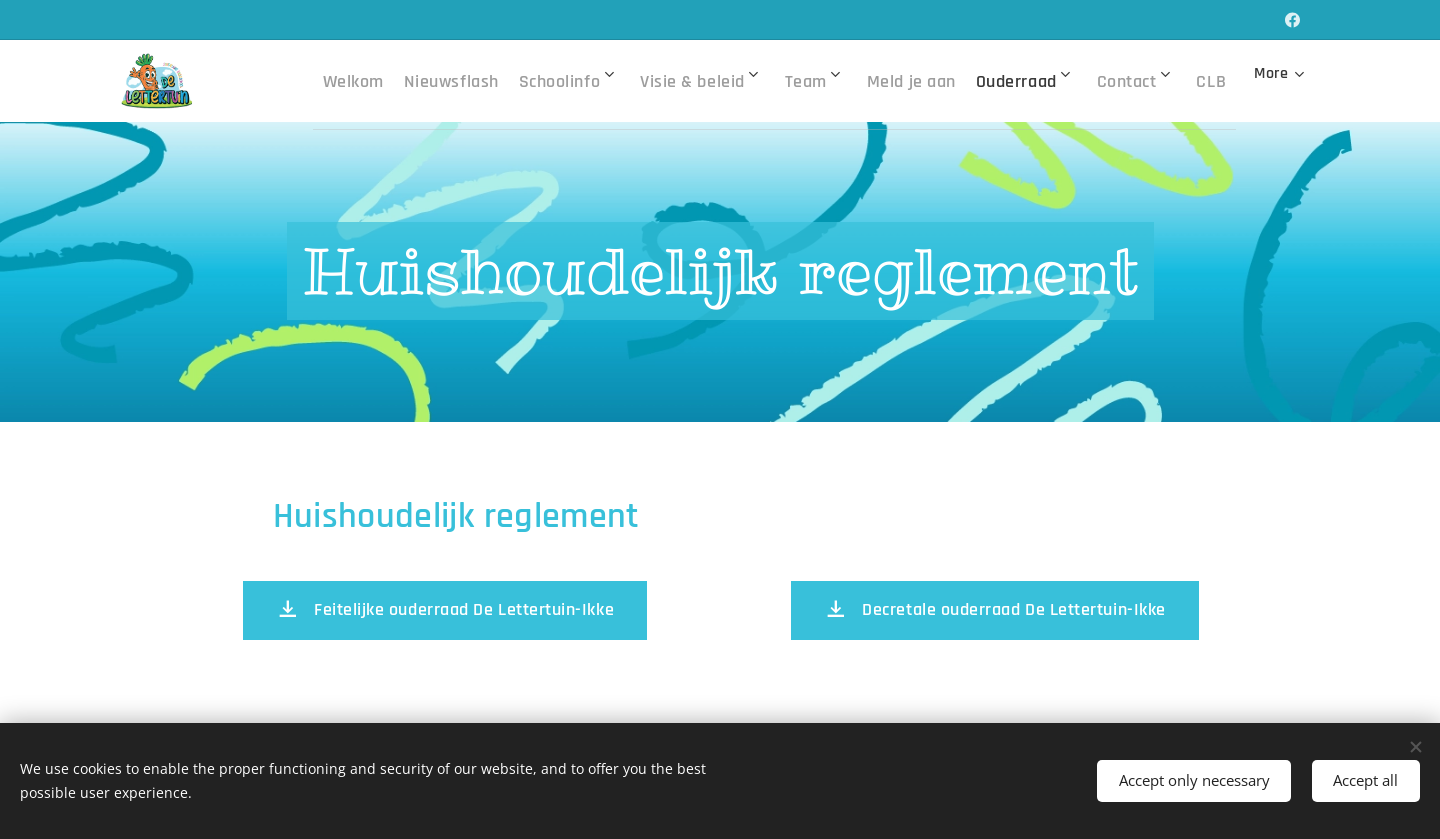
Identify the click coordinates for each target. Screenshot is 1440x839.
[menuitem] (371, 81)
